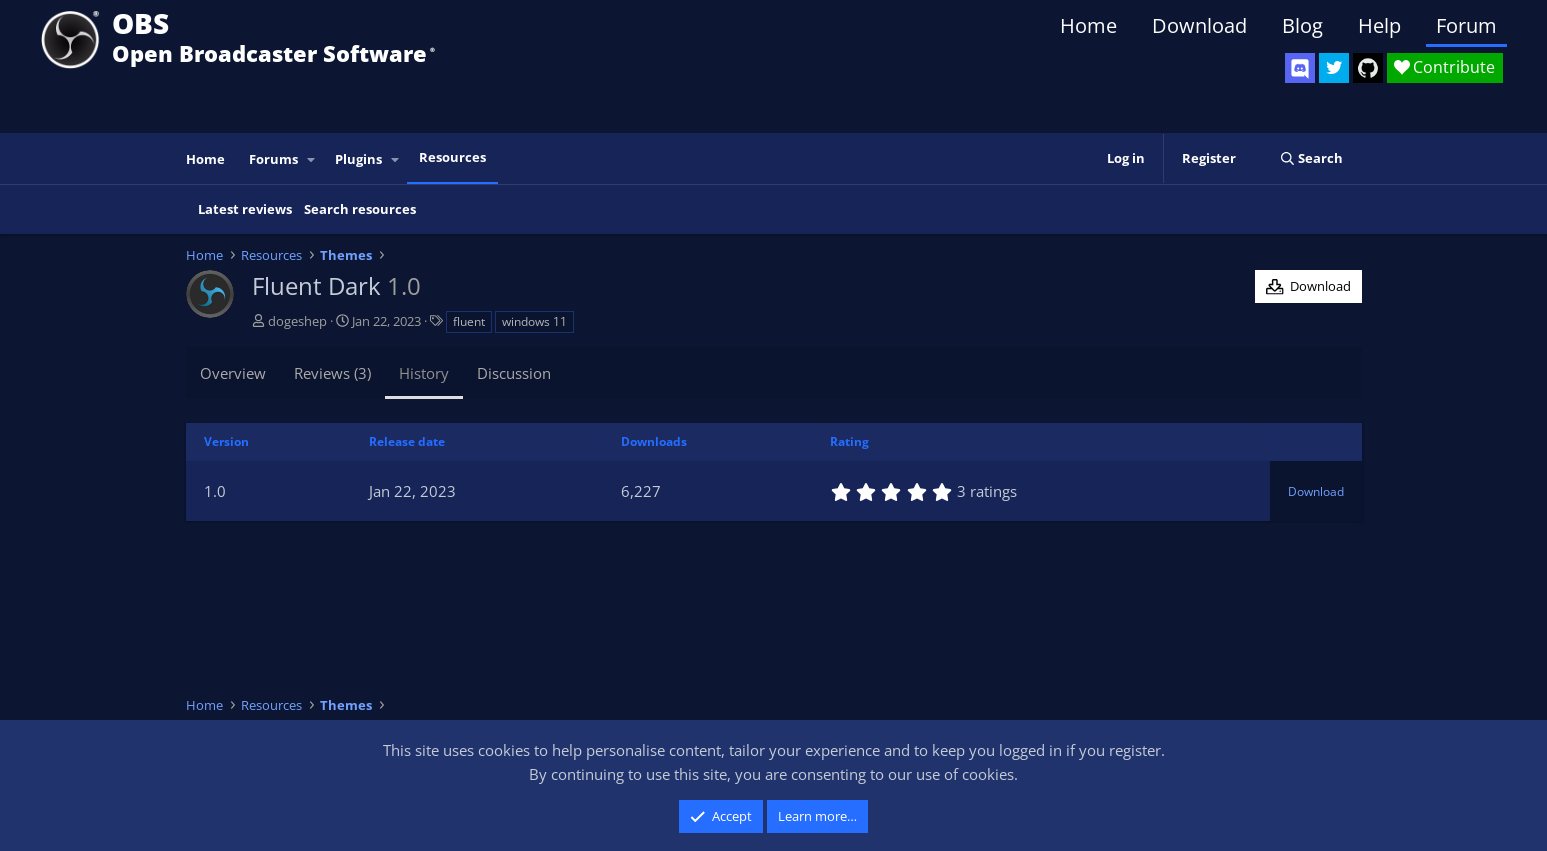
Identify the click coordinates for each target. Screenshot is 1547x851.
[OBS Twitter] (1334, 68)
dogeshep (297, 321)
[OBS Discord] (1300, 68)
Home (1088, 25)
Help (1379, 25)
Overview (233, 373)
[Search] (1311, 158)
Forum (1466, 25)
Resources (452, 157)
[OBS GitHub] (1368, 68)
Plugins (358, 159)
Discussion (514, 373)
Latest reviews (245, 209)
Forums (273, 159)
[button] (311, 159)
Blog (1302, 25)
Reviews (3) (332, 373)
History (424, 373)
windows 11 (534, 321)
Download (1199, 25)
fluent (469, 321)
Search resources (360, 209)
